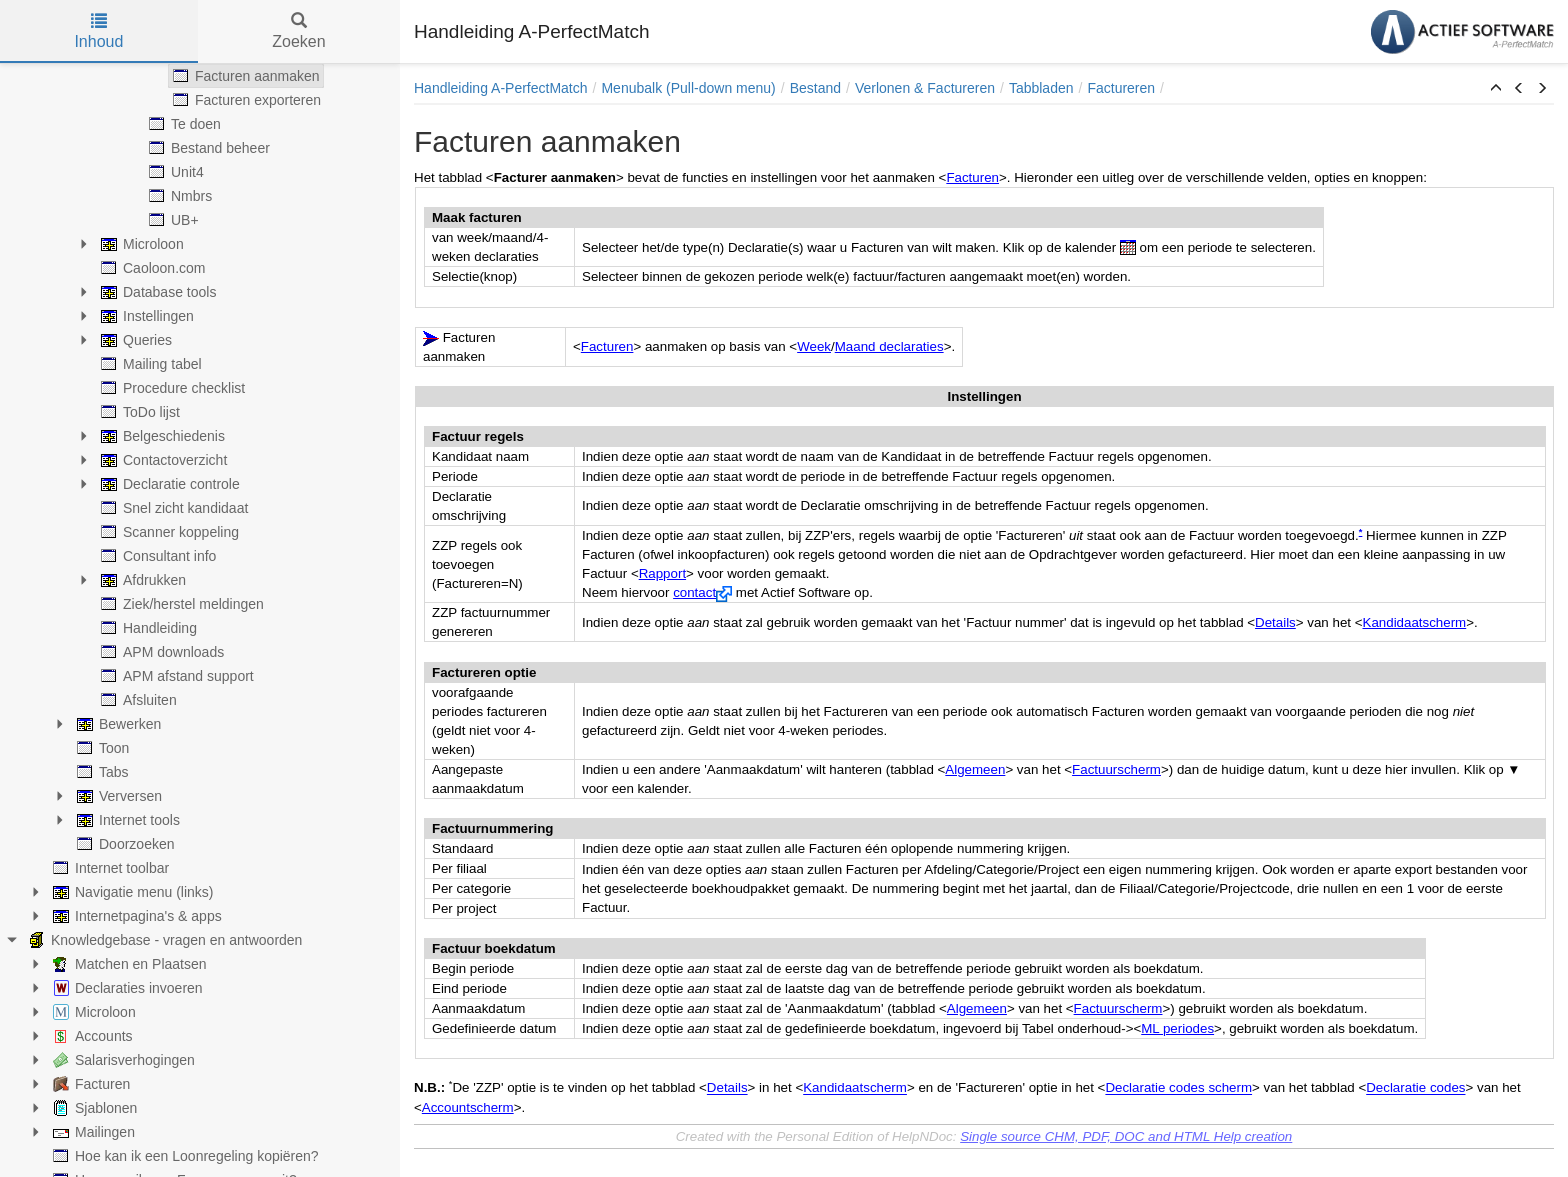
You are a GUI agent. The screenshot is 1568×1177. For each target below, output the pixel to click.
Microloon (140, 244)
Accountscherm (468, 1107)
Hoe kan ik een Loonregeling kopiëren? (184, 1156)
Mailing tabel (149, 364)
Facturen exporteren (245, 100)
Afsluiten (137, 700)
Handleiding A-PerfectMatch (501, 88)
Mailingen (92, 1132)
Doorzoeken (124, 844)
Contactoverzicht (162, 460)
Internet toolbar (109, 868)
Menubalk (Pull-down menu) (688, 88)
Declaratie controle (168, 484)
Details (1275, 622)
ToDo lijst (138, 412)
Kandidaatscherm (1415, 622)
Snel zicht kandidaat (172, 508)
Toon (101, 748)
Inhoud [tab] (98, 31)
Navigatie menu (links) (131, 892)
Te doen (183, 124)
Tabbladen (1041, 88)
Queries (134, 340)
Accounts (91, 1036)
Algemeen (975, 769)
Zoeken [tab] (298, 31)
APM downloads (160, 652)
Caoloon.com (151, 268)
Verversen (117, 796)
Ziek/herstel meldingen (180, 604)
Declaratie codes (1415, 1088)
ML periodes (1177, 1028)
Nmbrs (178, 196)
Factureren (1121, 88)
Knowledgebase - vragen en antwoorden (163, 940)
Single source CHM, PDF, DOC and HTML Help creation (1126, 1136)
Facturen (89, 1084)
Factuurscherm (1116, 769)
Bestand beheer (207, 148)
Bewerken (117, 724)
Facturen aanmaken (244, 76)
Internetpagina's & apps (135, 916)
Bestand (815, 88)
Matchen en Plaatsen (128, 964)
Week (814, 346)
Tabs (101, 772)
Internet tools (126, 820)
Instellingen (145, 316)
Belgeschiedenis (161, 436)
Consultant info (156, 556)
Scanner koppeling (168, 532)
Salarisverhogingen (122, 1060)
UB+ (172, 220)
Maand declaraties (889, 346)
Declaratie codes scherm (1178, 1088)
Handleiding (147, 628)
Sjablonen (93, 1108)
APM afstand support (175, 676)
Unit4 (174, 172)
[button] (1496, 89)
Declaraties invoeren (126, 988)
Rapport (662, 573)
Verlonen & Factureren (925, 88)
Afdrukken (141, 580)
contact (694, 592)
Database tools (156, 292)
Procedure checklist (171, 388)
